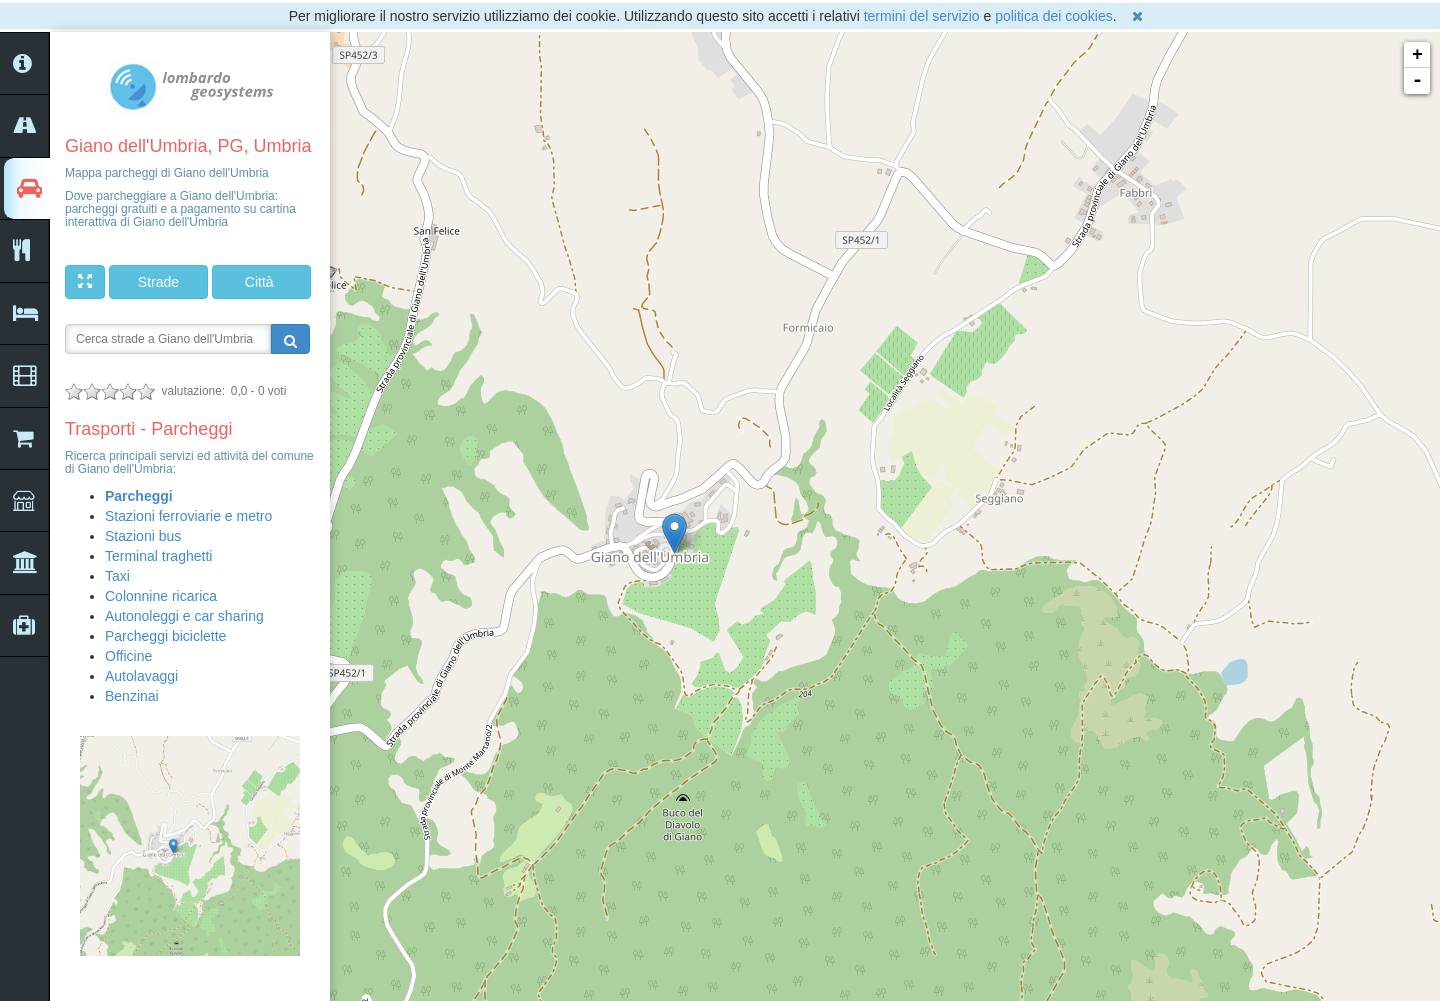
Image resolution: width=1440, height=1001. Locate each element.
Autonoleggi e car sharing (184, 616)
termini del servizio (922, 16)
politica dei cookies (1054, 16)
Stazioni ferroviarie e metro (188, 516)
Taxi (117, 576)
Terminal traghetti (158, 556)
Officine (128, 656)
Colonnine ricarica (161, 596)
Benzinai (132, 696)
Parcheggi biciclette (165, 636)
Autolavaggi (141, 676)
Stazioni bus (143, 536)
